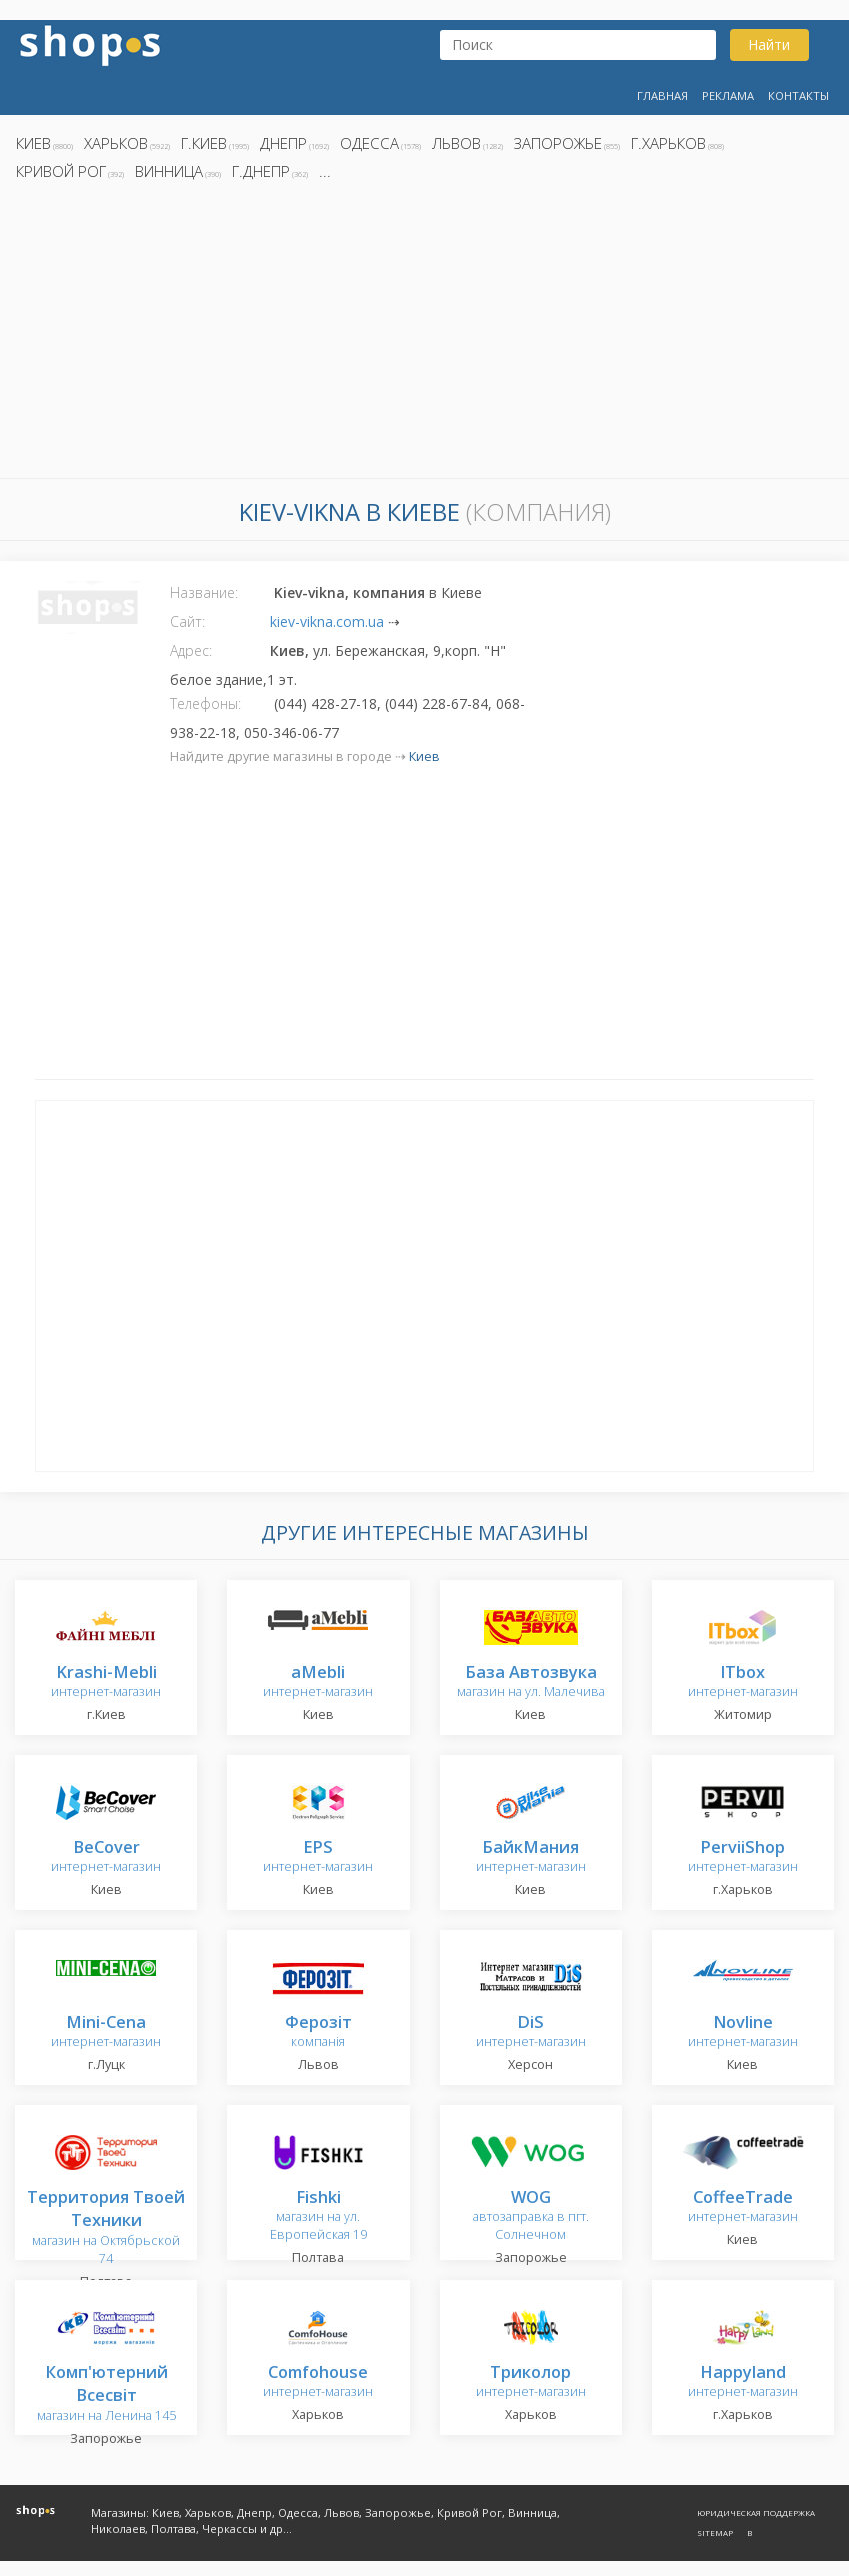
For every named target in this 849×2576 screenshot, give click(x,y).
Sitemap (715, 2532)
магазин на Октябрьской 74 (106, 2228)
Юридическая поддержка (756, 2512)
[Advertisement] (424, 335)
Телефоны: (205, 703)
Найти (769, 44)
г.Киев (204, 143)
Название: (204, 592)
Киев (33, 143)
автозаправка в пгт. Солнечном (531, 2216)
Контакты (798, 95)
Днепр (283, 143)
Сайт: (187, 621)
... (325, 171)
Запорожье (558, 143)
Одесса (369, 143)
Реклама (728, 95)
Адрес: (191, 650)
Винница (169, 171)
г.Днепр (261, 171)
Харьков (116, 143)
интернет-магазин (106, 1682)
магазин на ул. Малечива (531, 1682)
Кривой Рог (61, 171)
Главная (662, 95)
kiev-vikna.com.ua (327, 621)
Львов (456, 143)
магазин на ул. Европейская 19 (318, 2216)
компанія (318, 2032)
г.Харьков (668, 143)
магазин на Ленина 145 (106, 2394)
